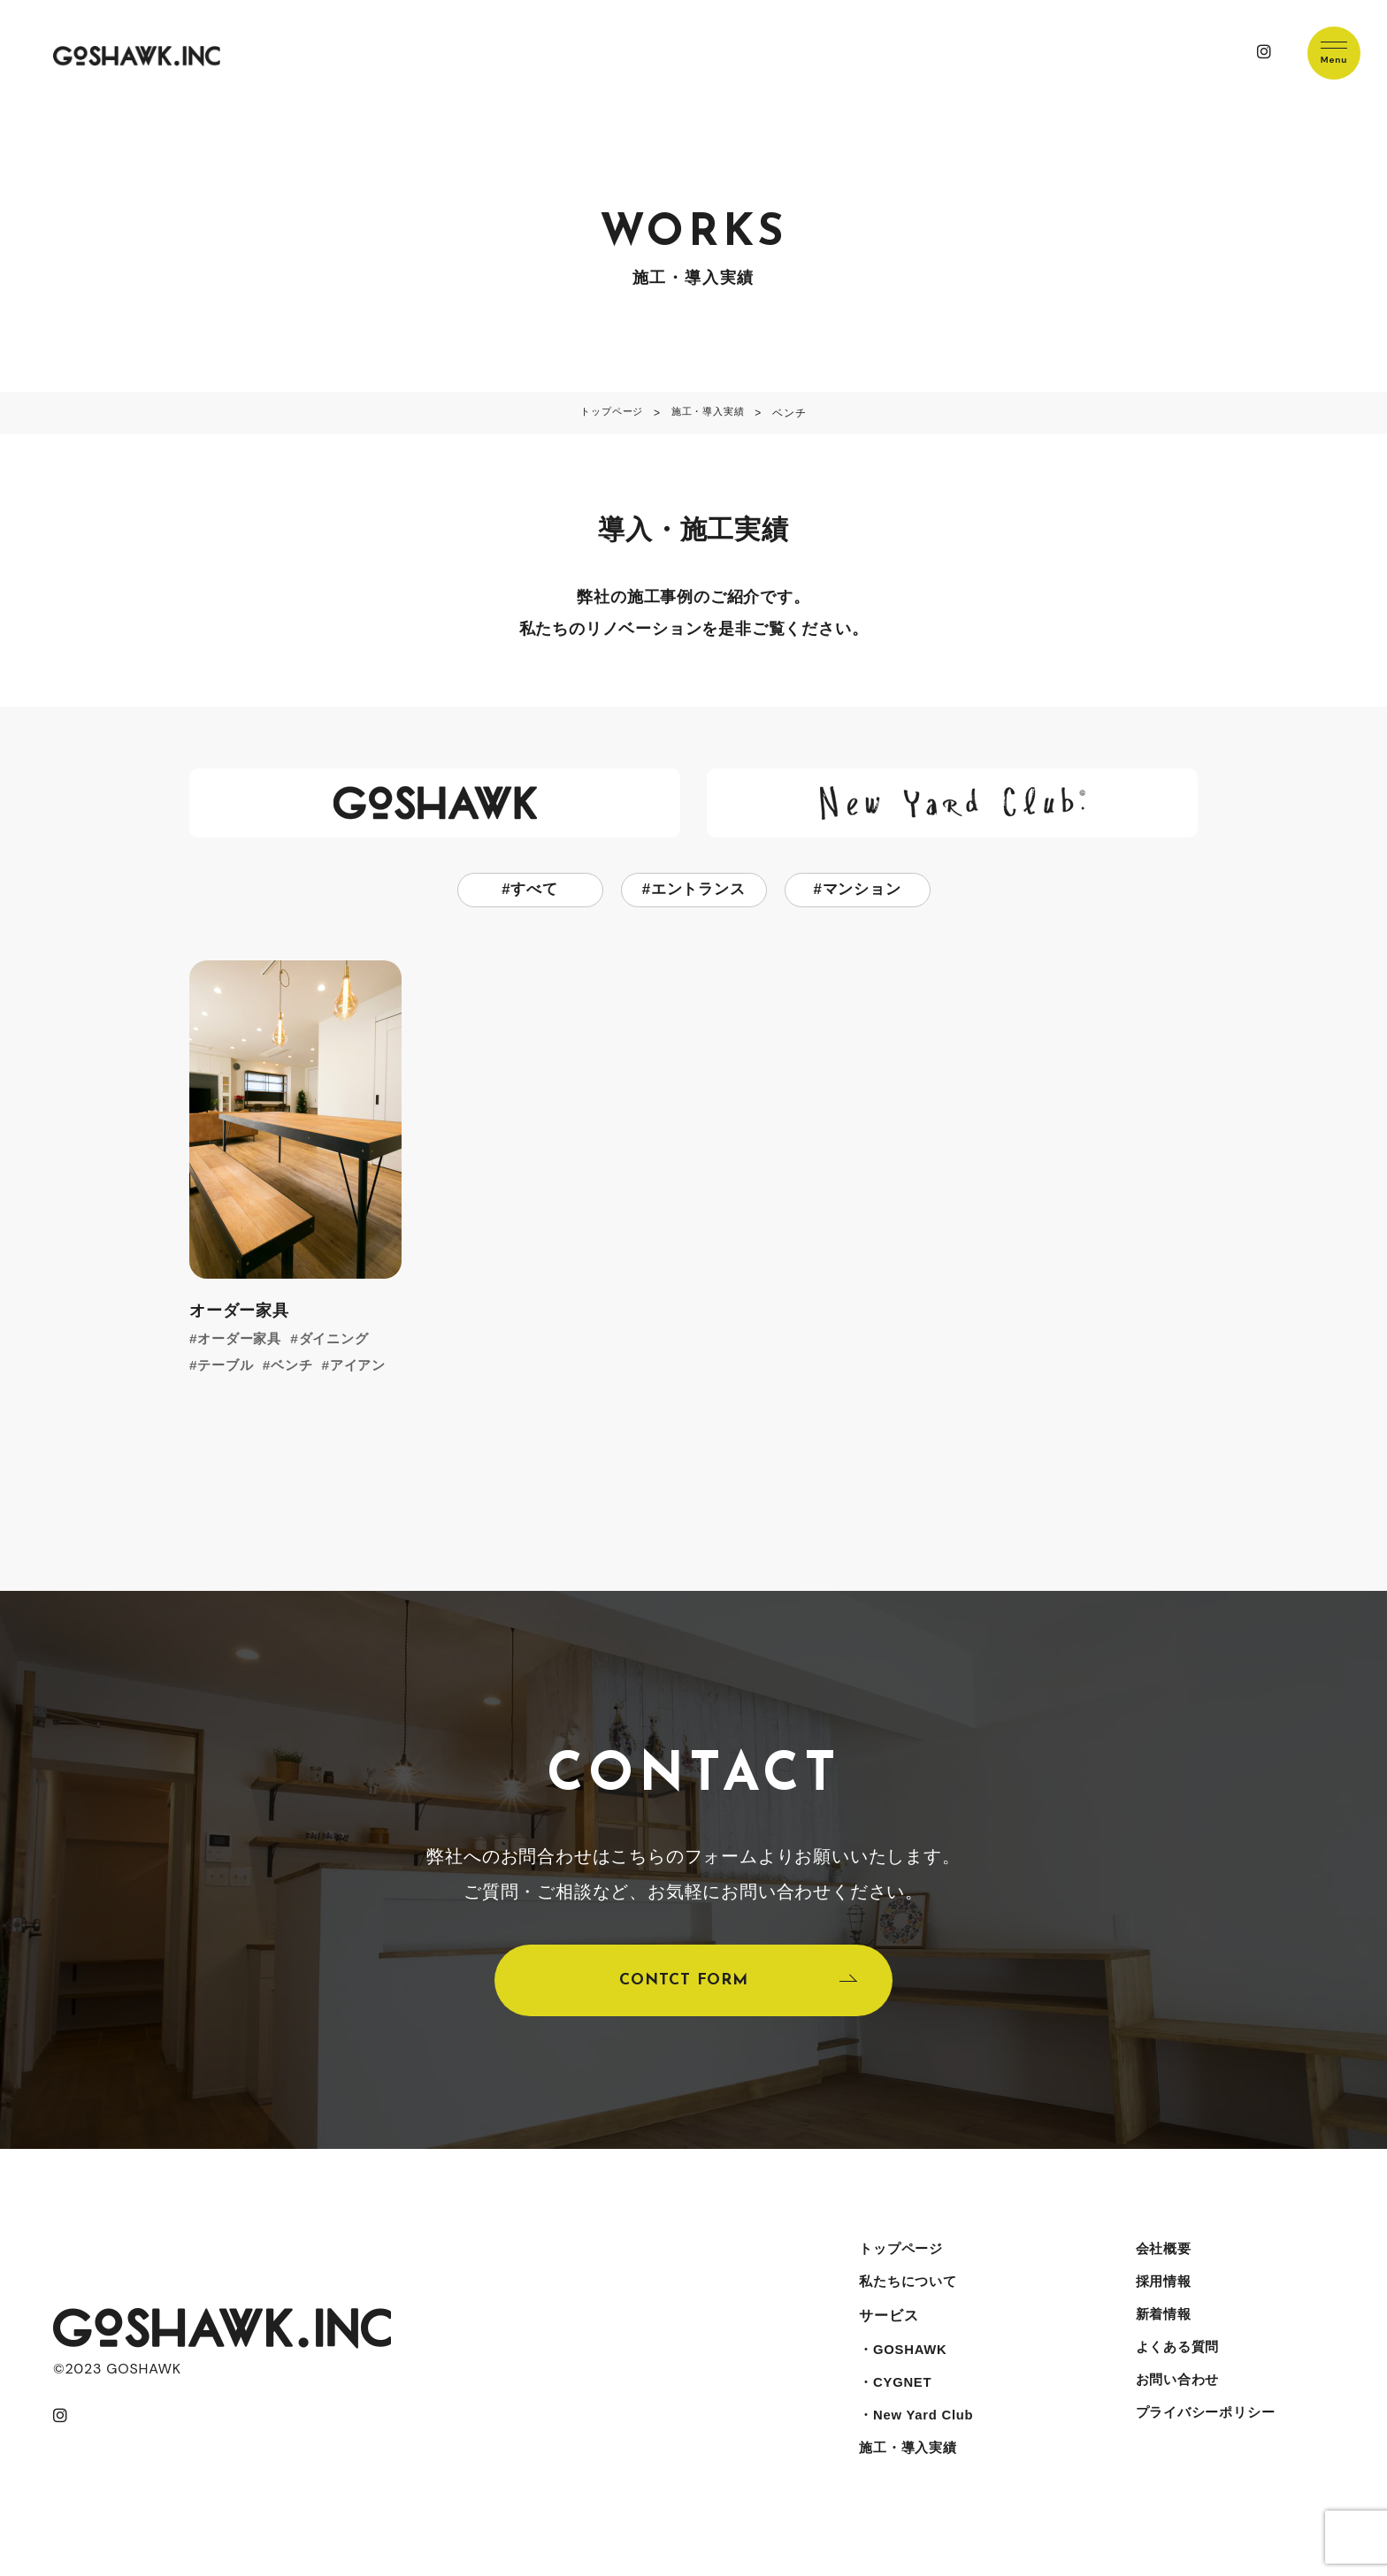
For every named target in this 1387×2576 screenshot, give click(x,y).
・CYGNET (893, 2403)
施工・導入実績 (906, 2473)
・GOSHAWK (901, 2367)
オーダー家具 (242, 1340)
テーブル (227, 1366)
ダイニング (341, 1340)
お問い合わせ (1175, 2403)
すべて (534, 890)
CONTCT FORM (682, 1987)
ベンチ (297, 1366)
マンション (861, 890)
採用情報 (1160, 2297)
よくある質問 (1175, 2367)
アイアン (366, 1366)
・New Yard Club (915, 2438)
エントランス (698, 890)
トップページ (899, 2261)
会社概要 (1160, 2261)
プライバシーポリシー (1204, 2438)
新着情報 (1160, 2332)
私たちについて (906, 2297)
